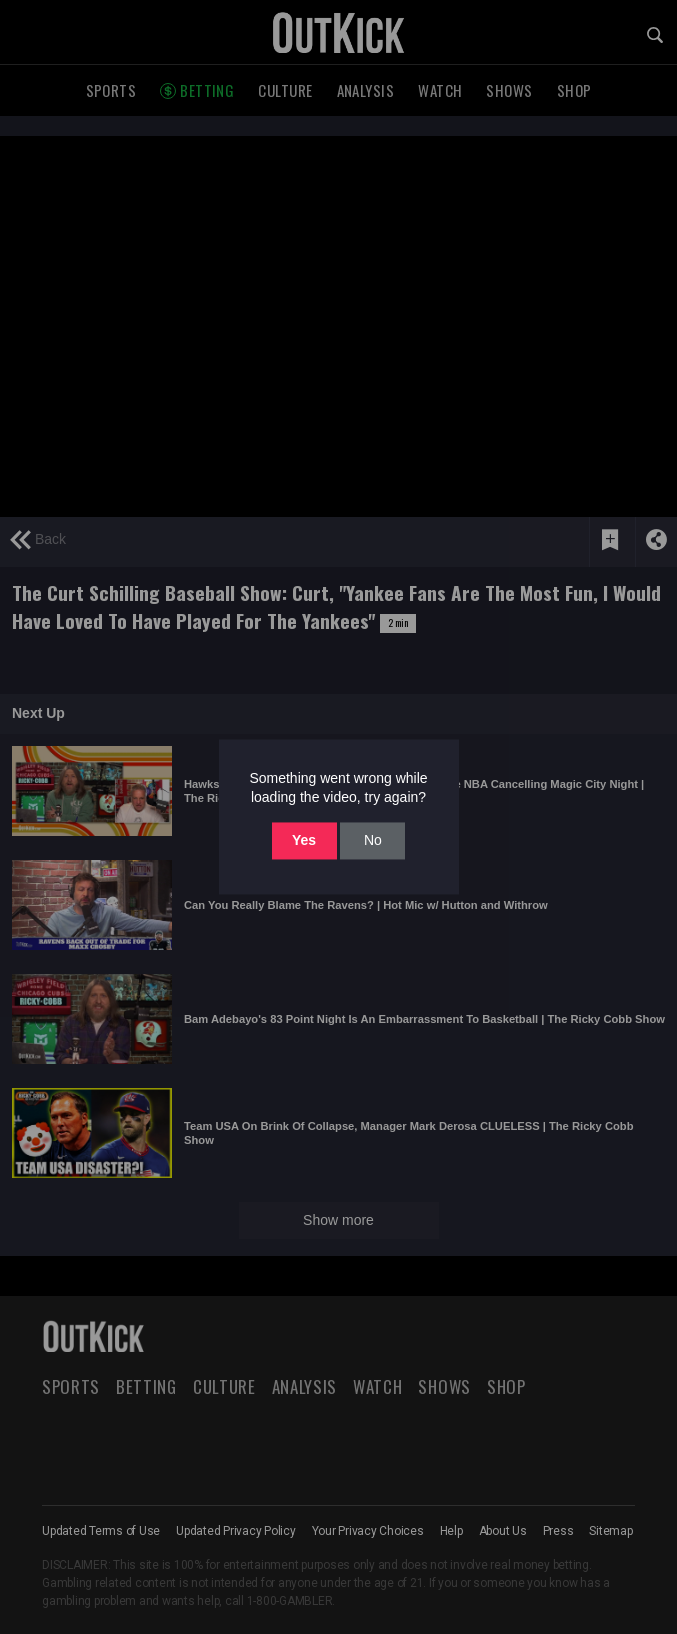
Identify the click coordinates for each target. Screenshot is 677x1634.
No (373, 840)
